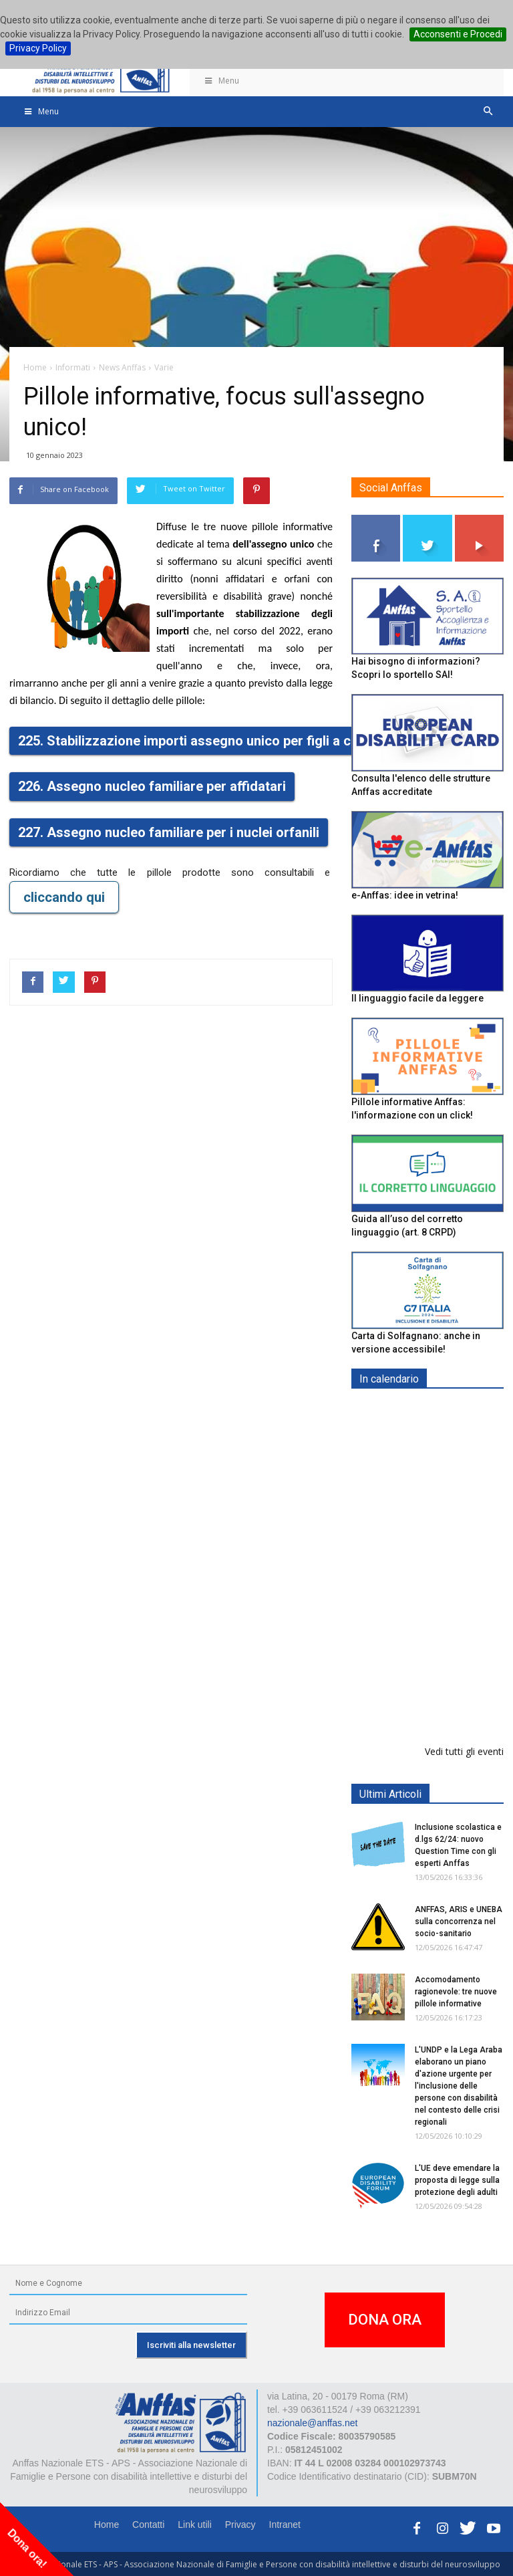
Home (106, 2524)
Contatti (148, 2524)
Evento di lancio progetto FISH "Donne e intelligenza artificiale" (462, 1690)
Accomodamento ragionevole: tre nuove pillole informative (456, 1991)
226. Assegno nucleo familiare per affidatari (152, 786)
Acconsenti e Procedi (457, 34)
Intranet (285, 2524)
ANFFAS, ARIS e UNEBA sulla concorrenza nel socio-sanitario (458, 1921)
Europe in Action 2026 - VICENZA (456, 1605)
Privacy (240, 2524)
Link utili (195, 2524)
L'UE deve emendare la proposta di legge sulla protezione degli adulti (457, 2180)
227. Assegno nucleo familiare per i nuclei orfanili (168, 832)
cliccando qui (64, 897)
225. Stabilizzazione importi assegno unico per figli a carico (200, 741)
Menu (221, 80)
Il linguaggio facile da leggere (417, 998)
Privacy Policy (38, 48)
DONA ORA (384, 2319)
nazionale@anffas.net (312, 2423)
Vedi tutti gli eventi (464, 1751)
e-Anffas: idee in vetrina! (404, 895)
